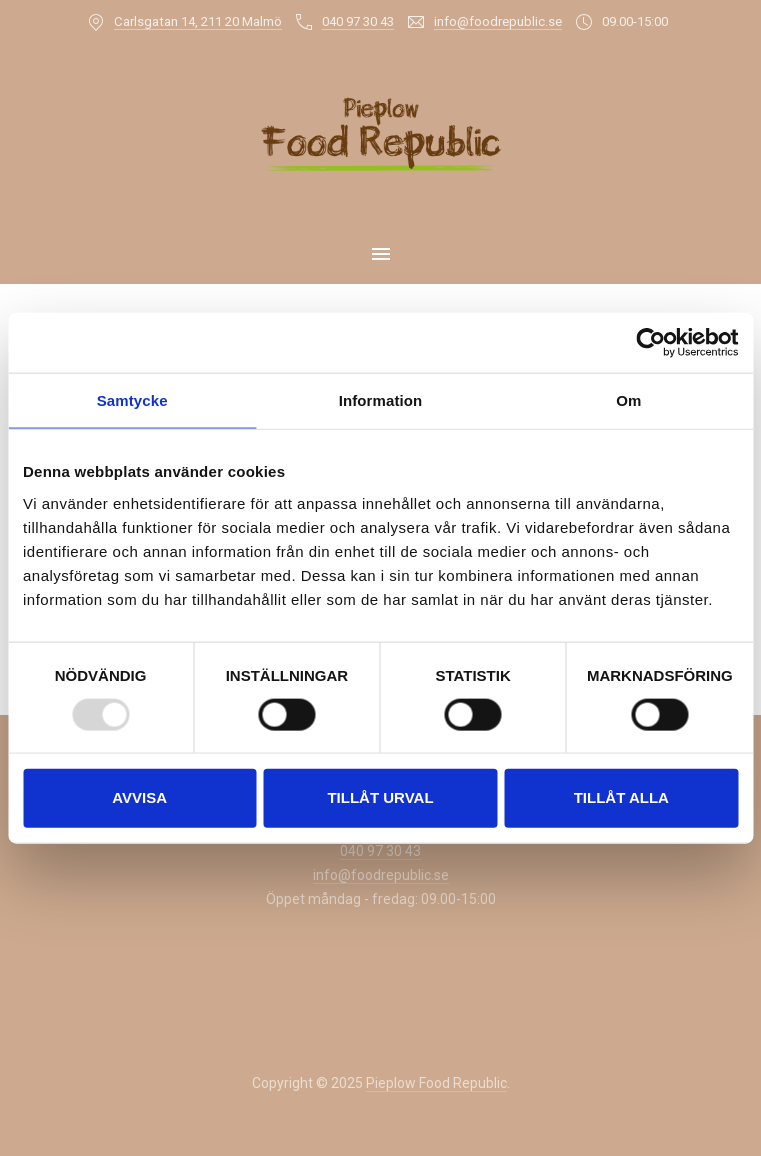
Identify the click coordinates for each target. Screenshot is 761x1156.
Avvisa (139, 797)
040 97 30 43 (358, 21)
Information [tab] (381, 400)
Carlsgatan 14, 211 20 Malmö (198, 21)
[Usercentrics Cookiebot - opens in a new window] (650, 343)
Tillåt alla (621, 797)
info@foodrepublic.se (498, 21)
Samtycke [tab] (132, 400)
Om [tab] (628, 400)
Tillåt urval (380, 797)
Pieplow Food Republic (436, 1083)
